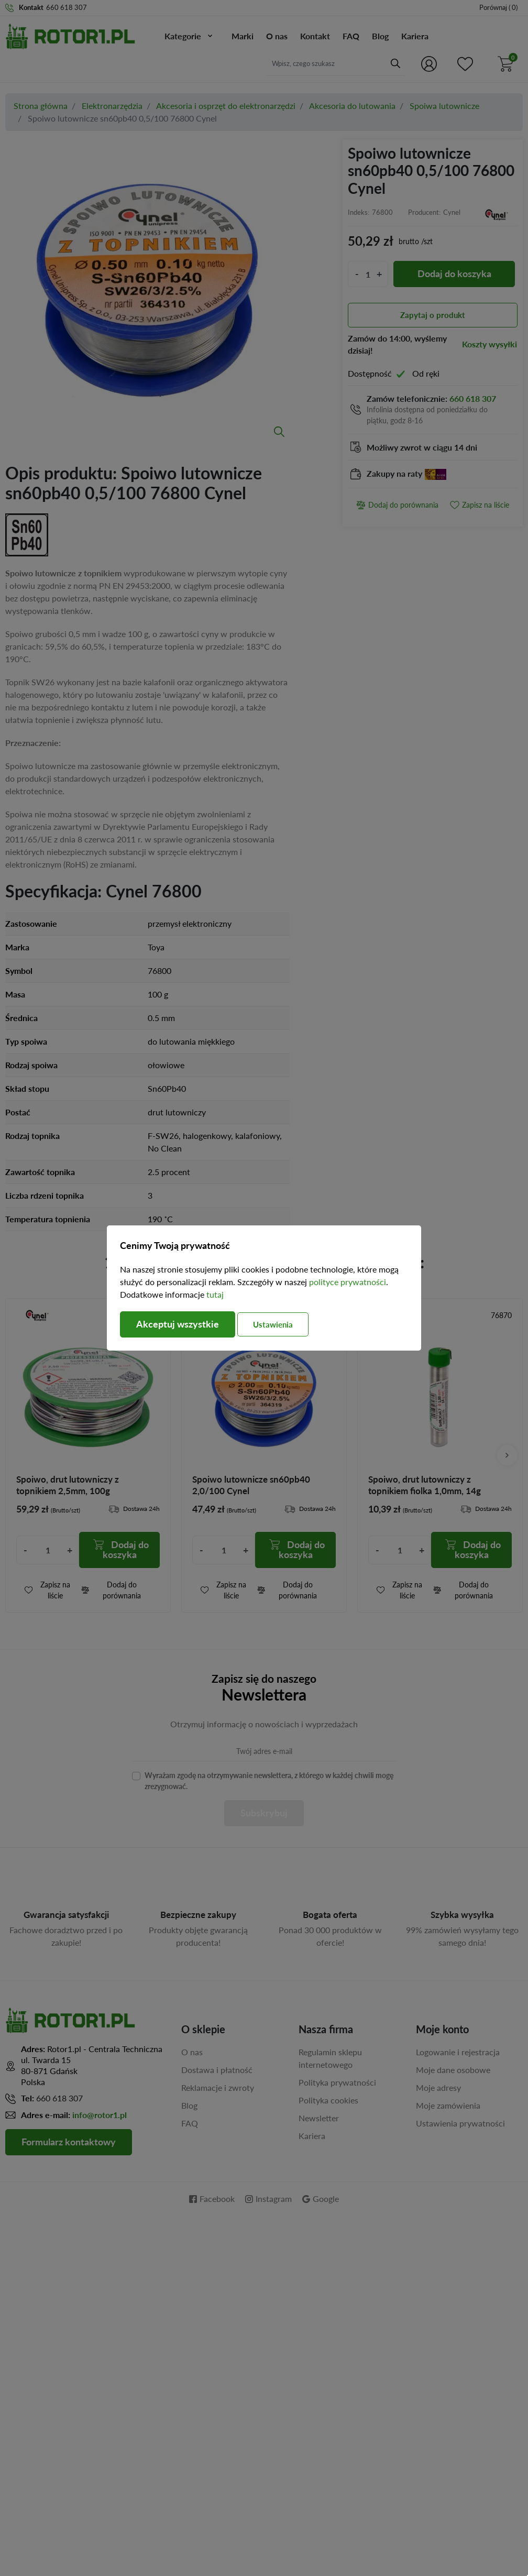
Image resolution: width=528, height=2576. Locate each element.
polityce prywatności (347, 1282)
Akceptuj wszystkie (177, 1324)
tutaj (215, 1294)
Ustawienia (273, 1324)
